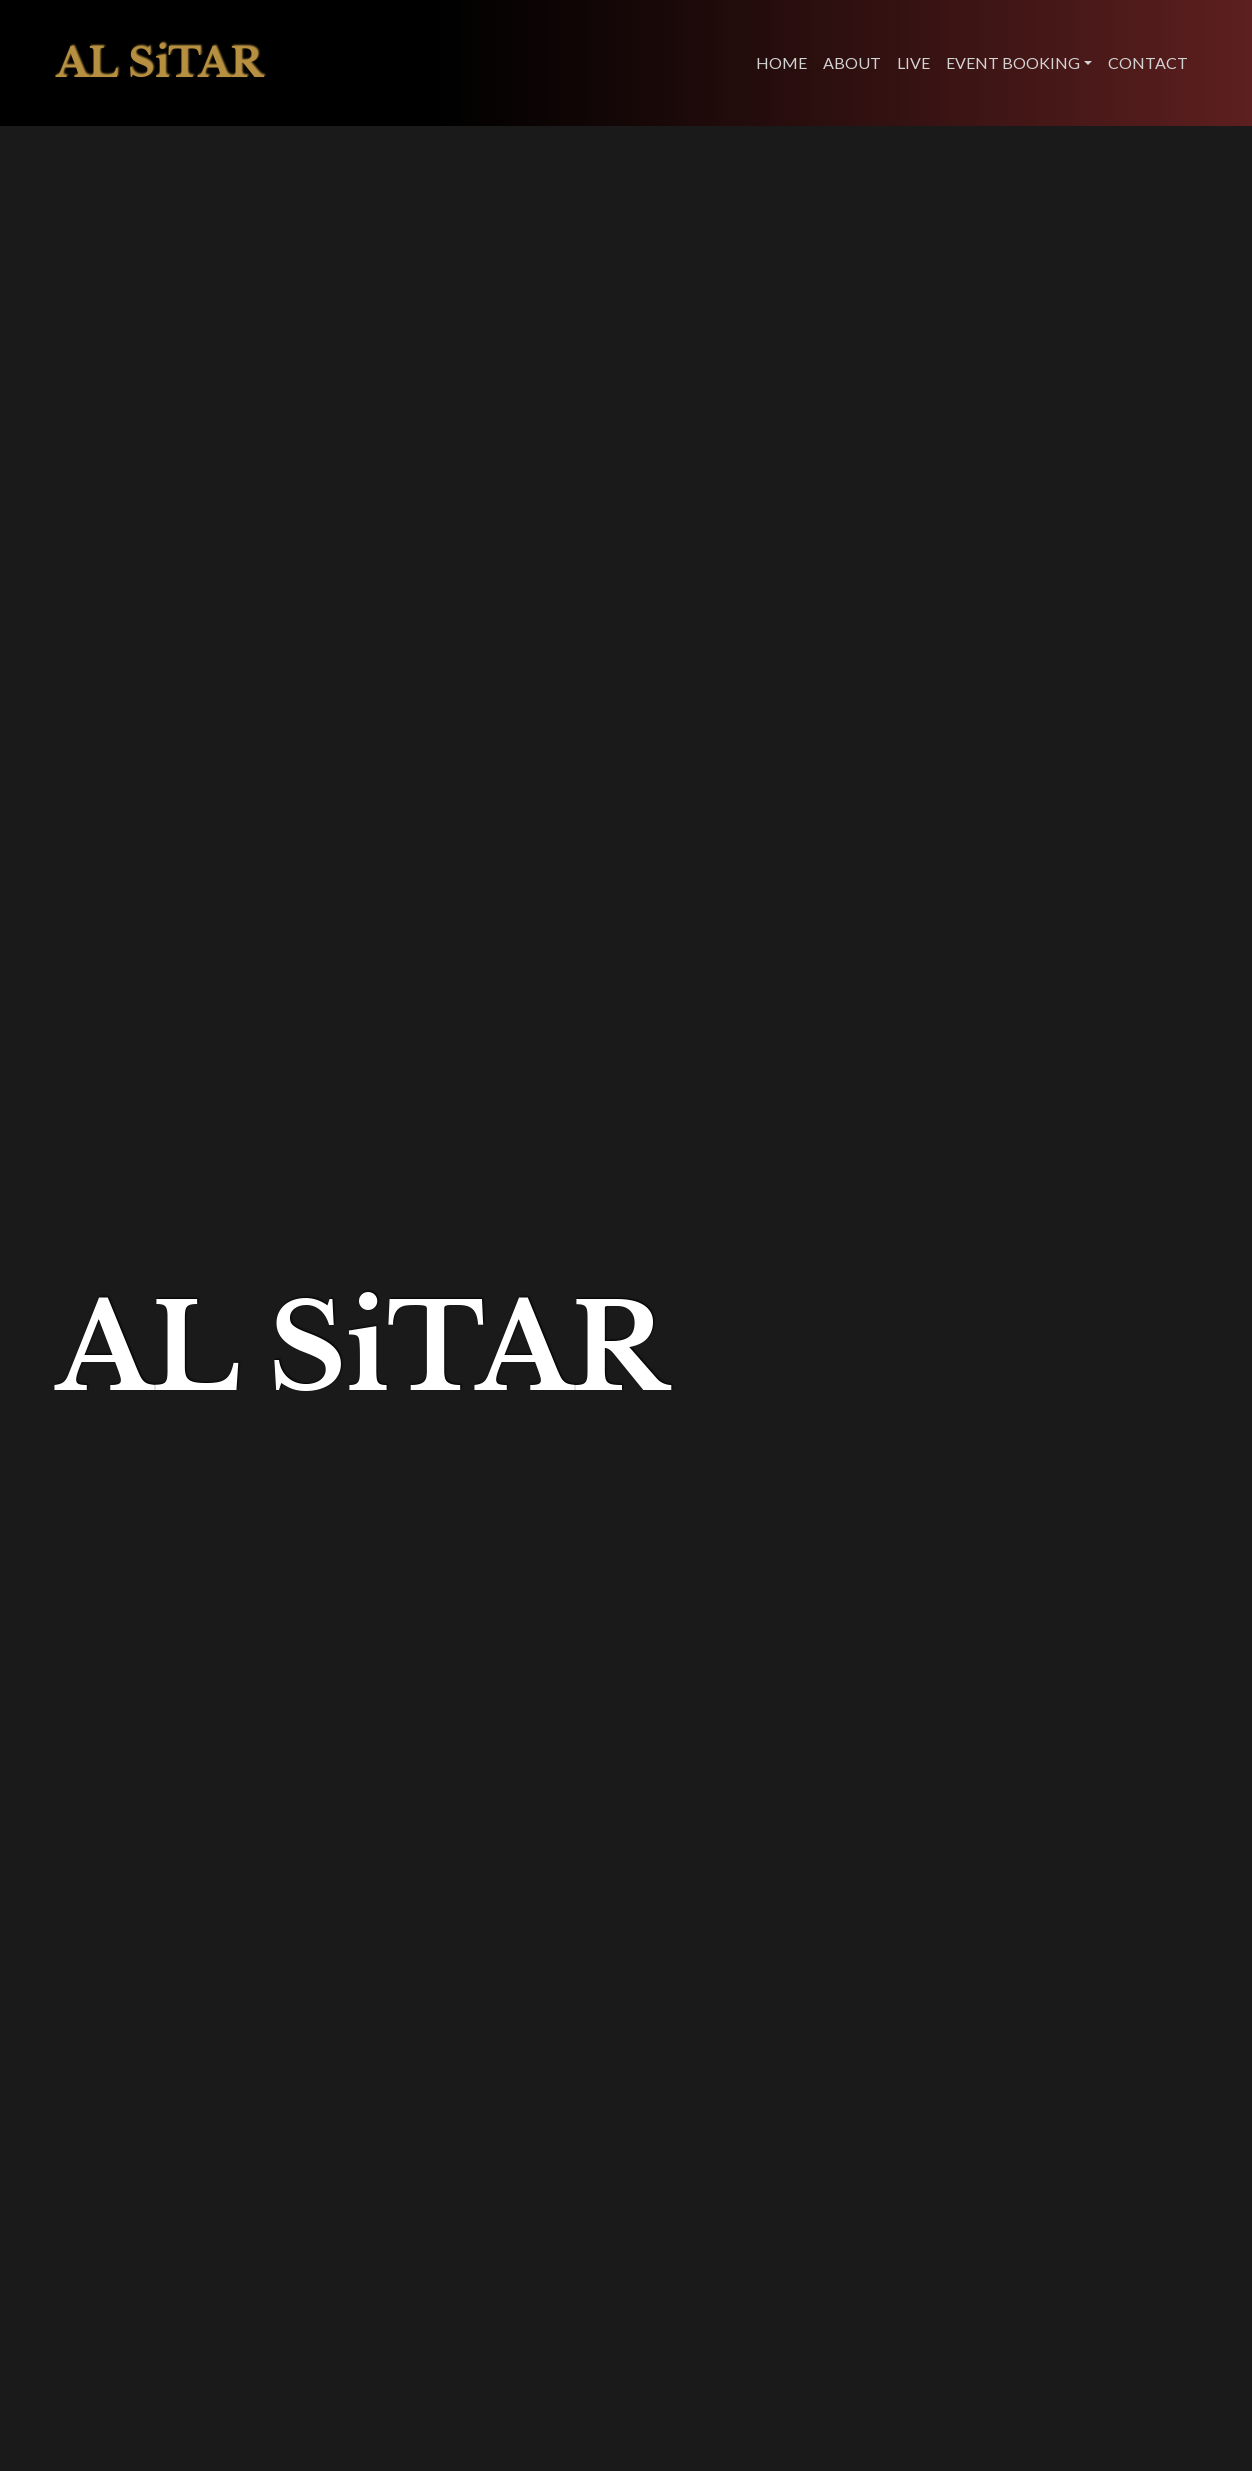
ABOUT (852, 62)
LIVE (913, 62)
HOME (781, 62)
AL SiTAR (159, 63)
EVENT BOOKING (1013, 62)
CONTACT (1148, 62)
